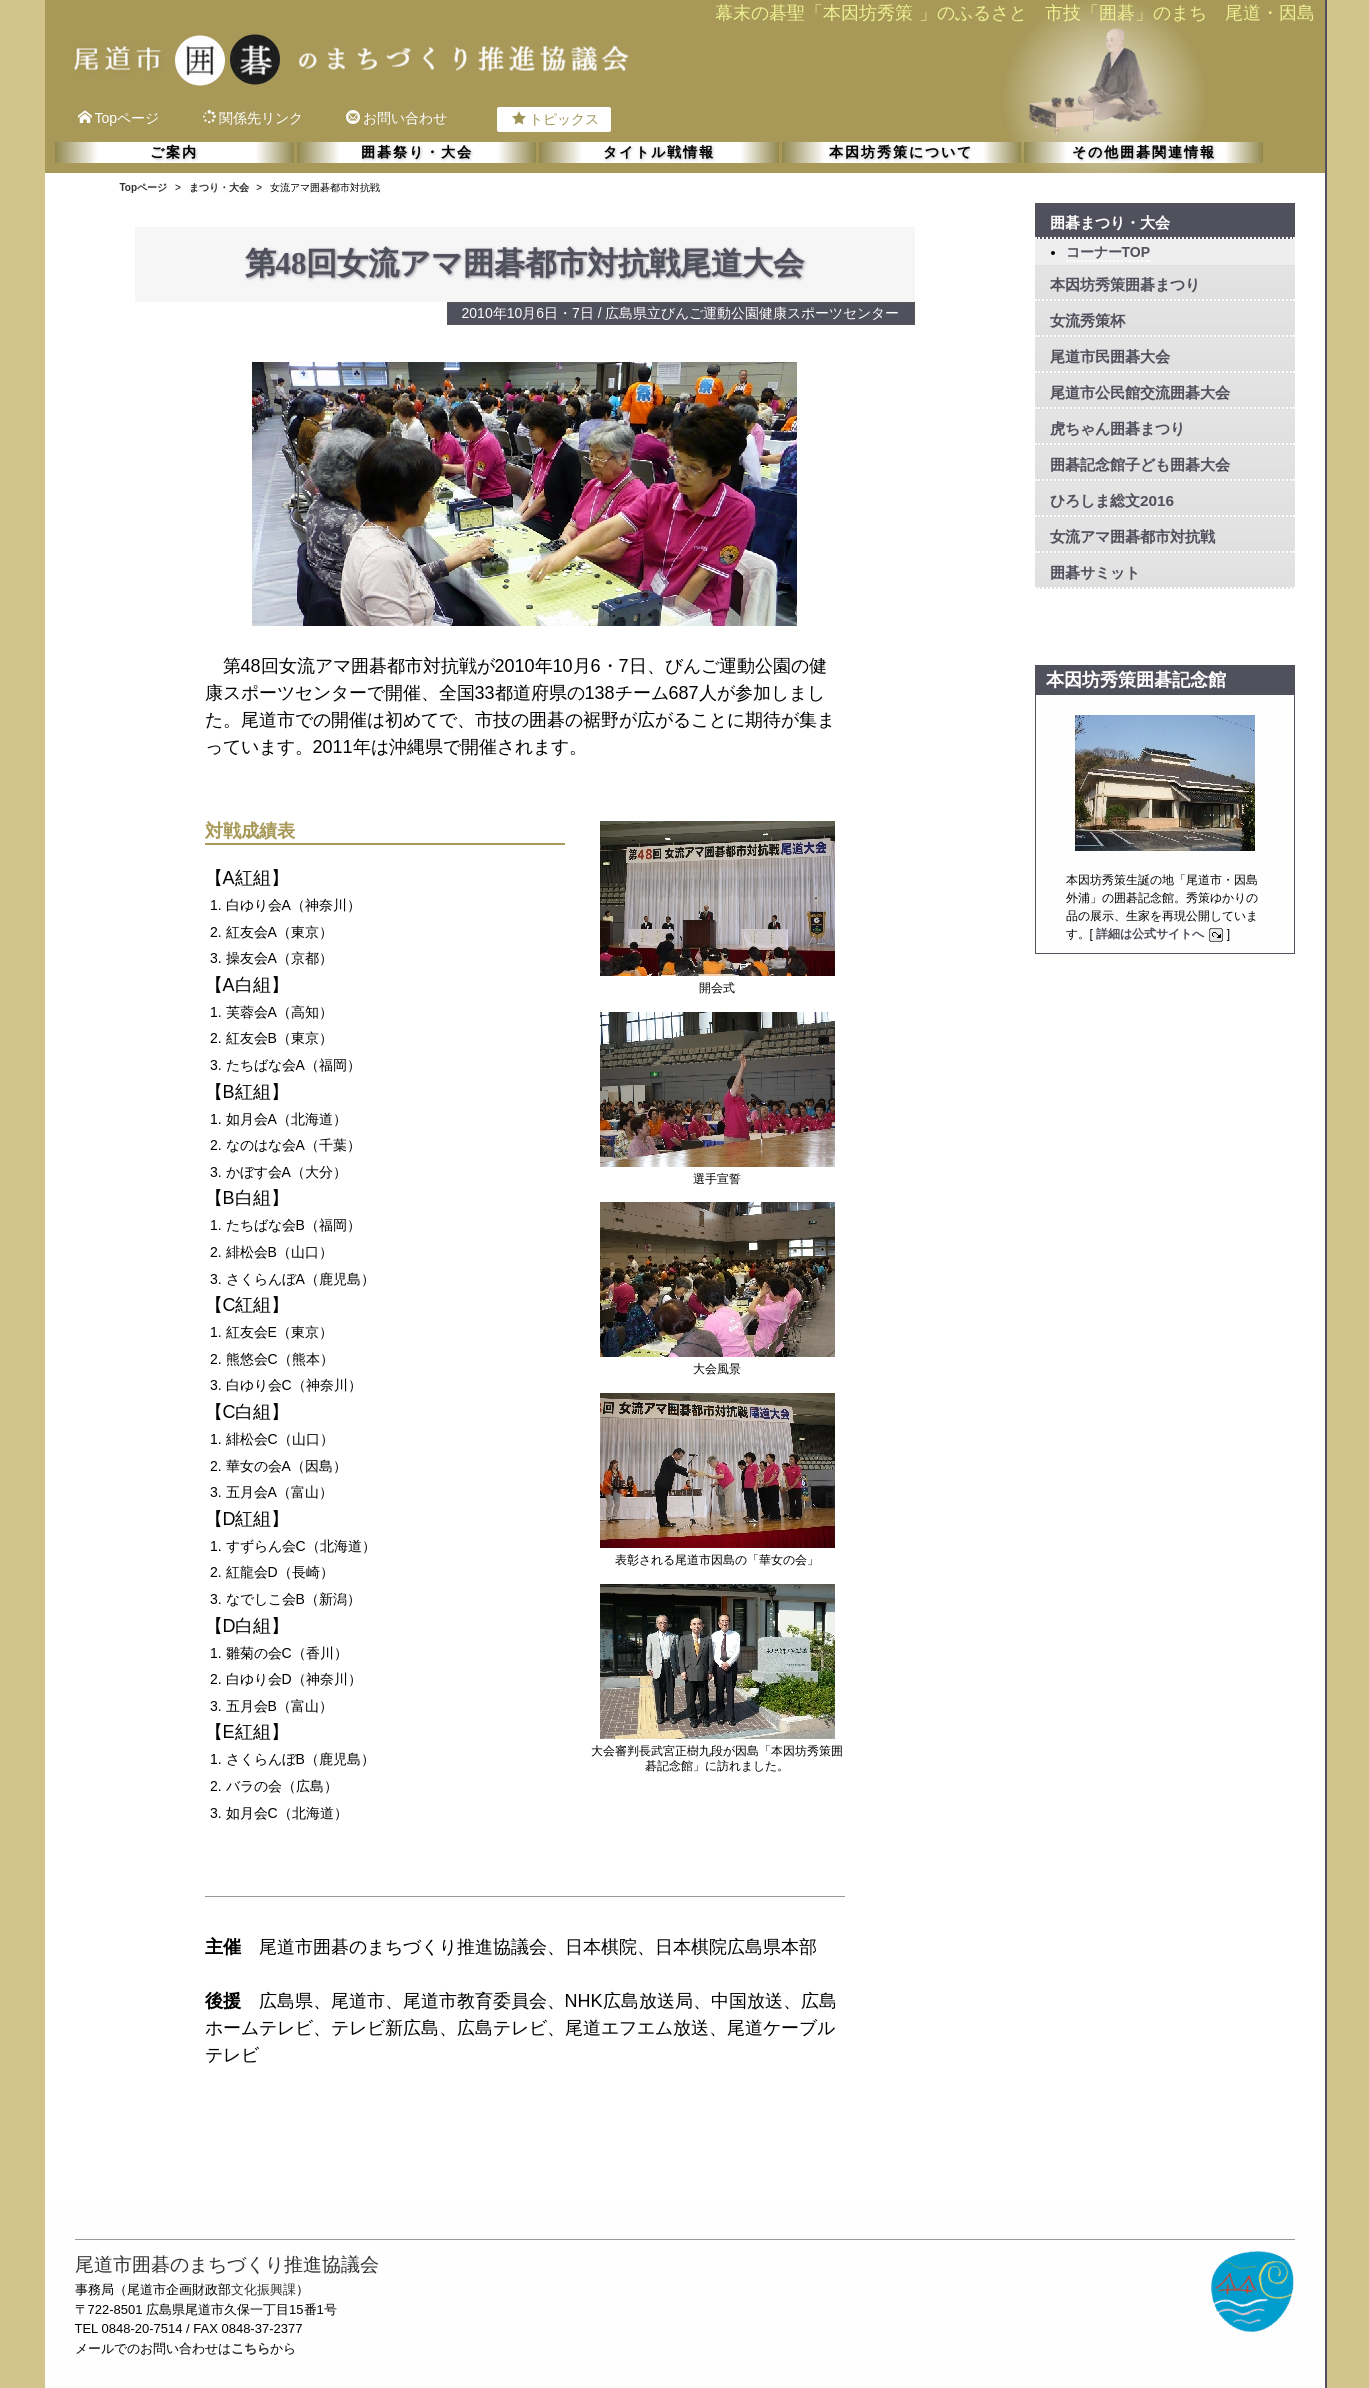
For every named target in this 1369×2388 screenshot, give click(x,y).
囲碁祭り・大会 (417, 152)
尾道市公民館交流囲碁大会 (1140, 392)
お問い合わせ (396, 118)
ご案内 (174, 152)
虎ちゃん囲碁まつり (1117, 428)
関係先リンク (252, 118)
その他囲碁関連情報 (1144, 152)
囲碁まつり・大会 (1110, 222)
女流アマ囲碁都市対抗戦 (1132, 536)
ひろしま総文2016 (1112, 500)
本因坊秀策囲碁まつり (1125, 284)
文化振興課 (263, 2289)
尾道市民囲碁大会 (1110, 356)
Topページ (119, 118)
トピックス (555, 119)
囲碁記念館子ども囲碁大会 (1140, 464)
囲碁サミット (1095, 572)
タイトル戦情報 (659, 152)
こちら (250, 2348)
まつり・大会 (219, 187)
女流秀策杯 (1087, 320)
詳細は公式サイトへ (1161, 934)
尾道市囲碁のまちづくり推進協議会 (227, 2264)
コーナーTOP (1108, 252)
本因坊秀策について (901, 152)
